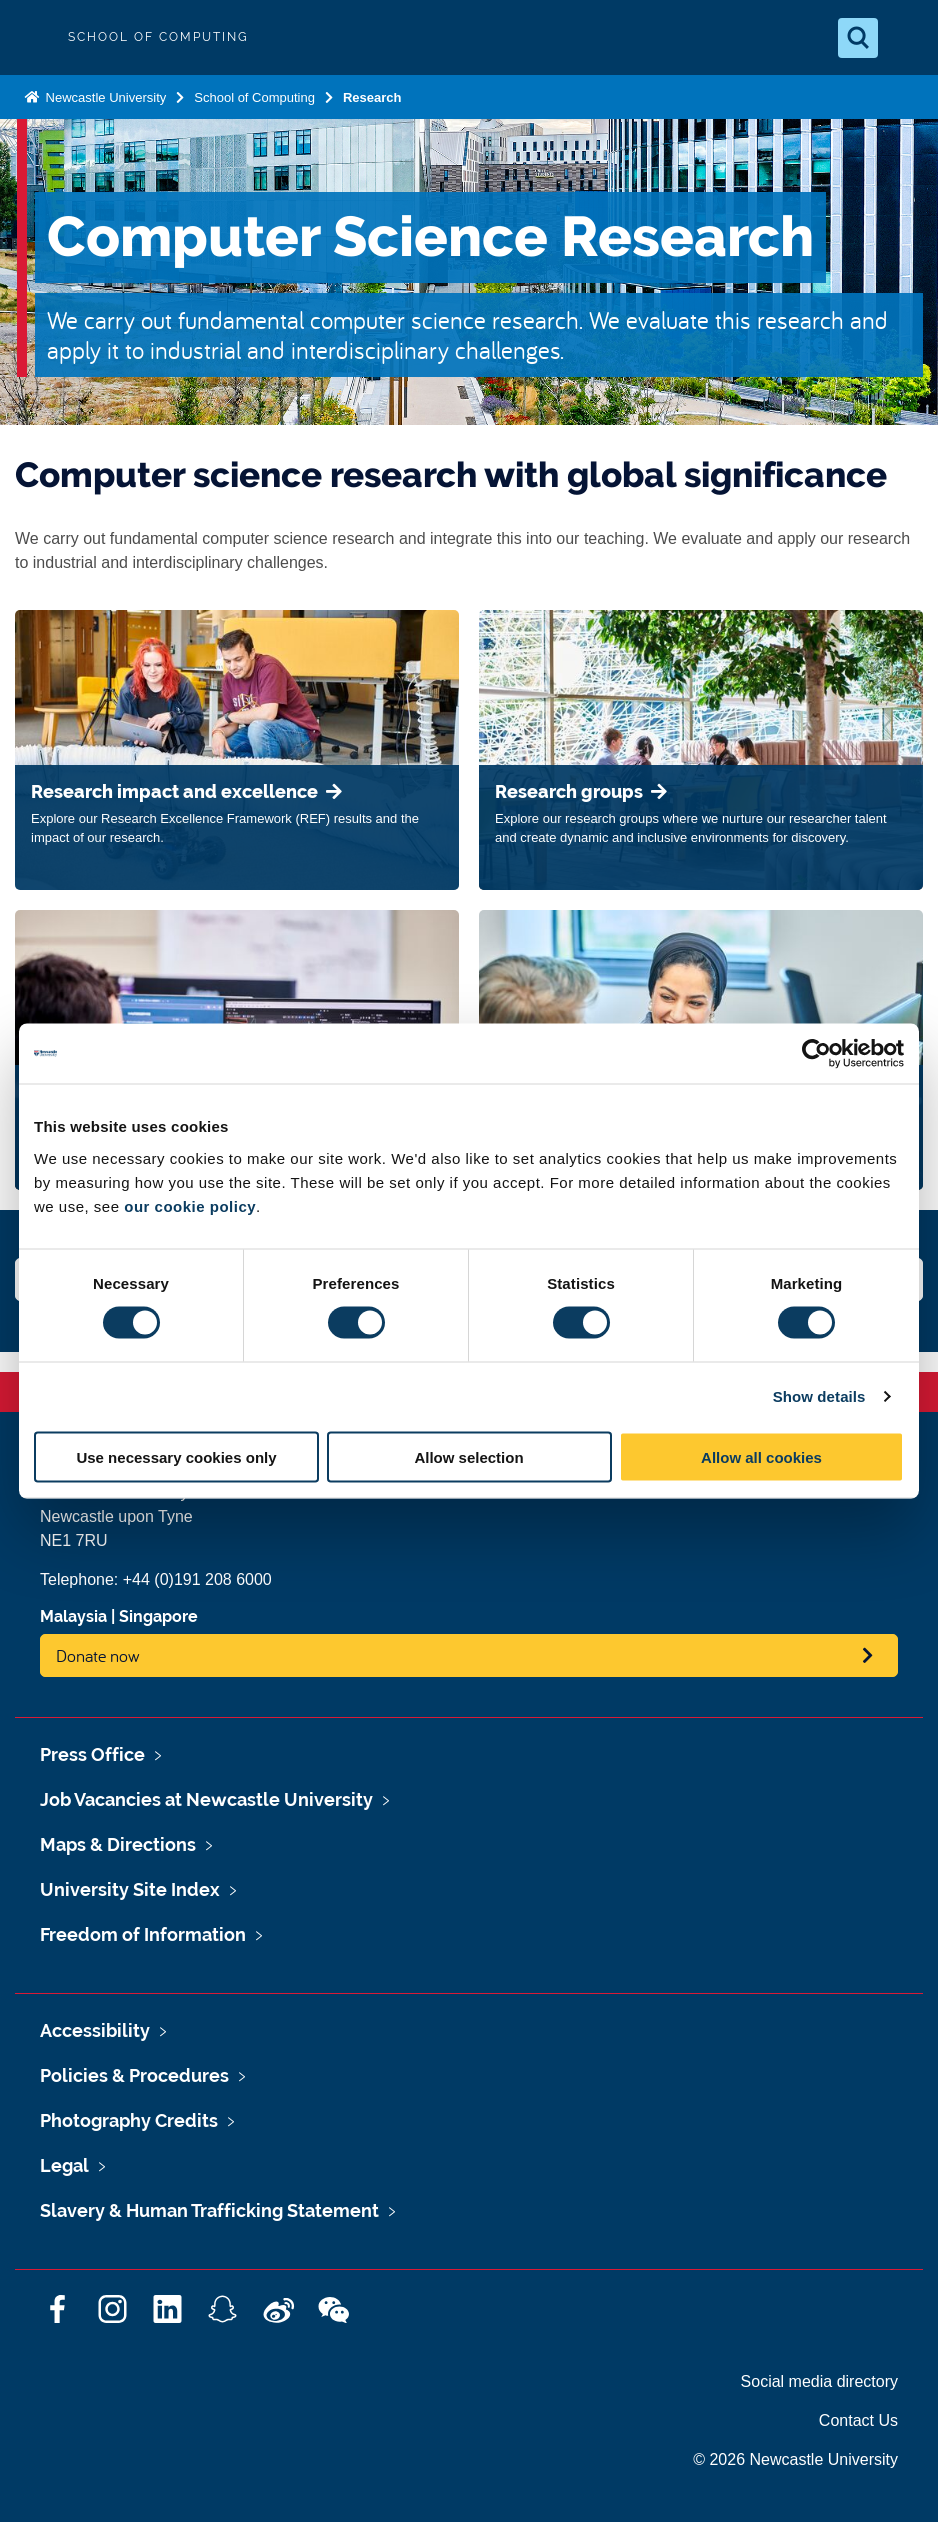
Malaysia (73, 1616)
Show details (819, 1396)
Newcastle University (104, 97)
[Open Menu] (906, 38)
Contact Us (858, 2420)
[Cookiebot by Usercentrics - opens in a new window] (816, 1054)
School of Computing (254, 97)
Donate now (98, 1655)
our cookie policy (190, 1205)
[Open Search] (858, 38)
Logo (32, 37)
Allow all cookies (761, 1456)
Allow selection (468, 1456)
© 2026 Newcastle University (795, 2459)
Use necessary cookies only (176, 1456)
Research (372, 97)
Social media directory (819, 2381)
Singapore (158, 1616)
